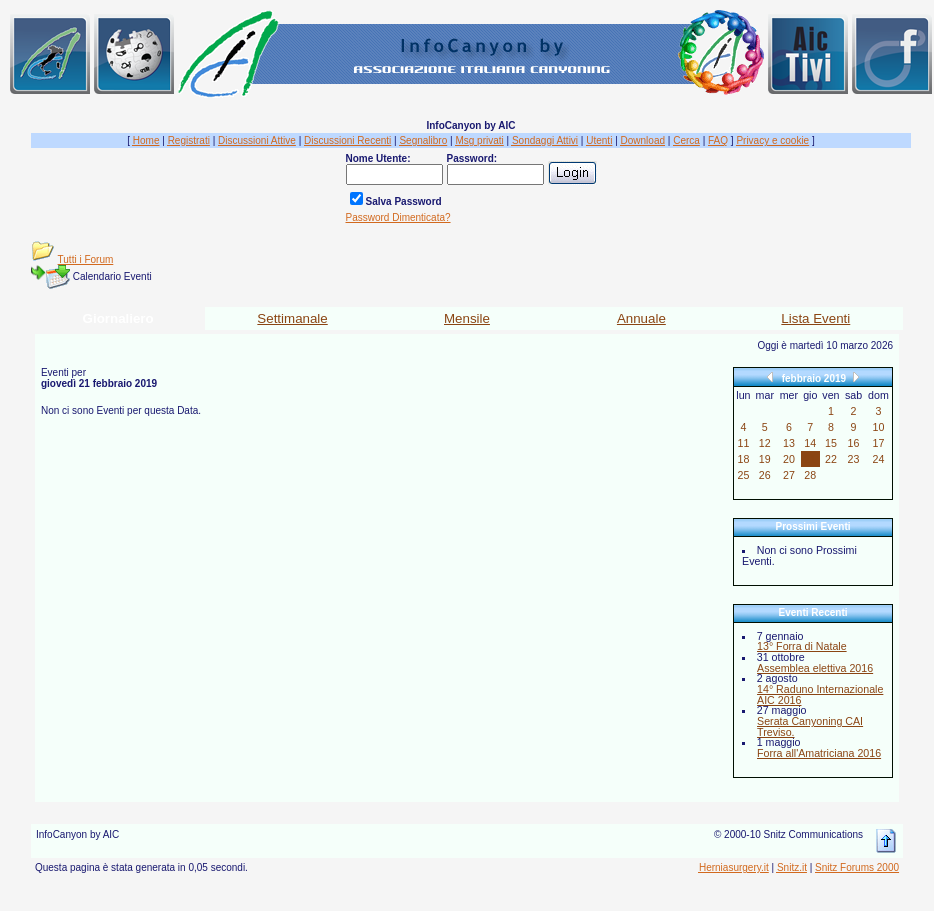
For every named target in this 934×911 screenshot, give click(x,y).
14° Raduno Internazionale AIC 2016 (820, 694)
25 (743, 475)
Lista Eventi (815, 318)
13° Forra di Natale (802, 646)
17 (878, 443)
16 (854, 443)
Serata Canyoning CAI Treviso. (810, 726)
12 (765, 443)
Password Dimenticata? (398, 217)
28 (810, 475)
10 (878, 427)
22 (831, 459)
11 (743, 443)
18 (743, 459)
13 (789, 443)
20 (789, 459)
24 (878, 459)
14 (810, 443)
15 (831, 443)
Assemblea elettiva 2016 (815, 668)
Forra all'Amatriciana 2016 (819, 753)
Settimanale (292, 318)
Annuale (641, 318)
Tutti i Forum (86, 259)
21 (810, 459)
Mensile (467, 318)
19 (765, 459)
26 (765, 475)
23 (854, 459)
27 (789, 475)
